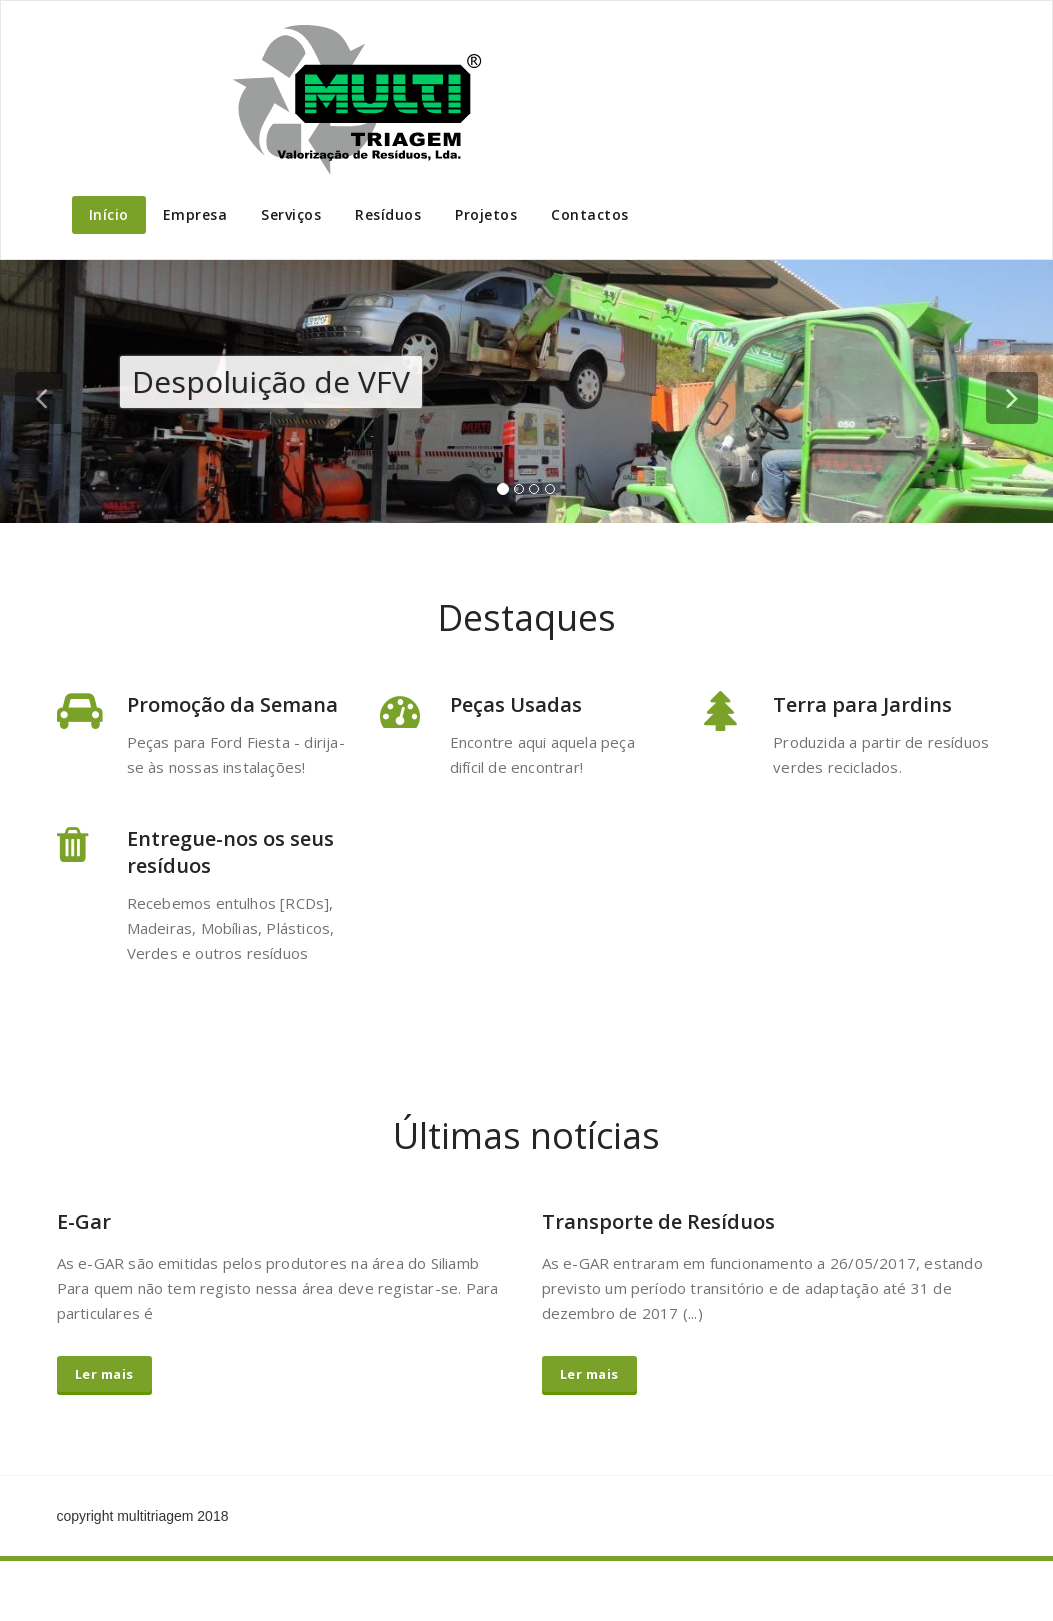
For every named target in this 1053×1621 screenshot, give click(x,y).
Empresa (195, 214)
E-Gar (84, 1221)
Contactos (590, 214)
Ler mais (104, 1374)
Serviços (291, 214)
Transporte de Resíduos (658, 1221)
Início (109, 214)
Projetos (486, 214)
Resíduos (388, 214)
